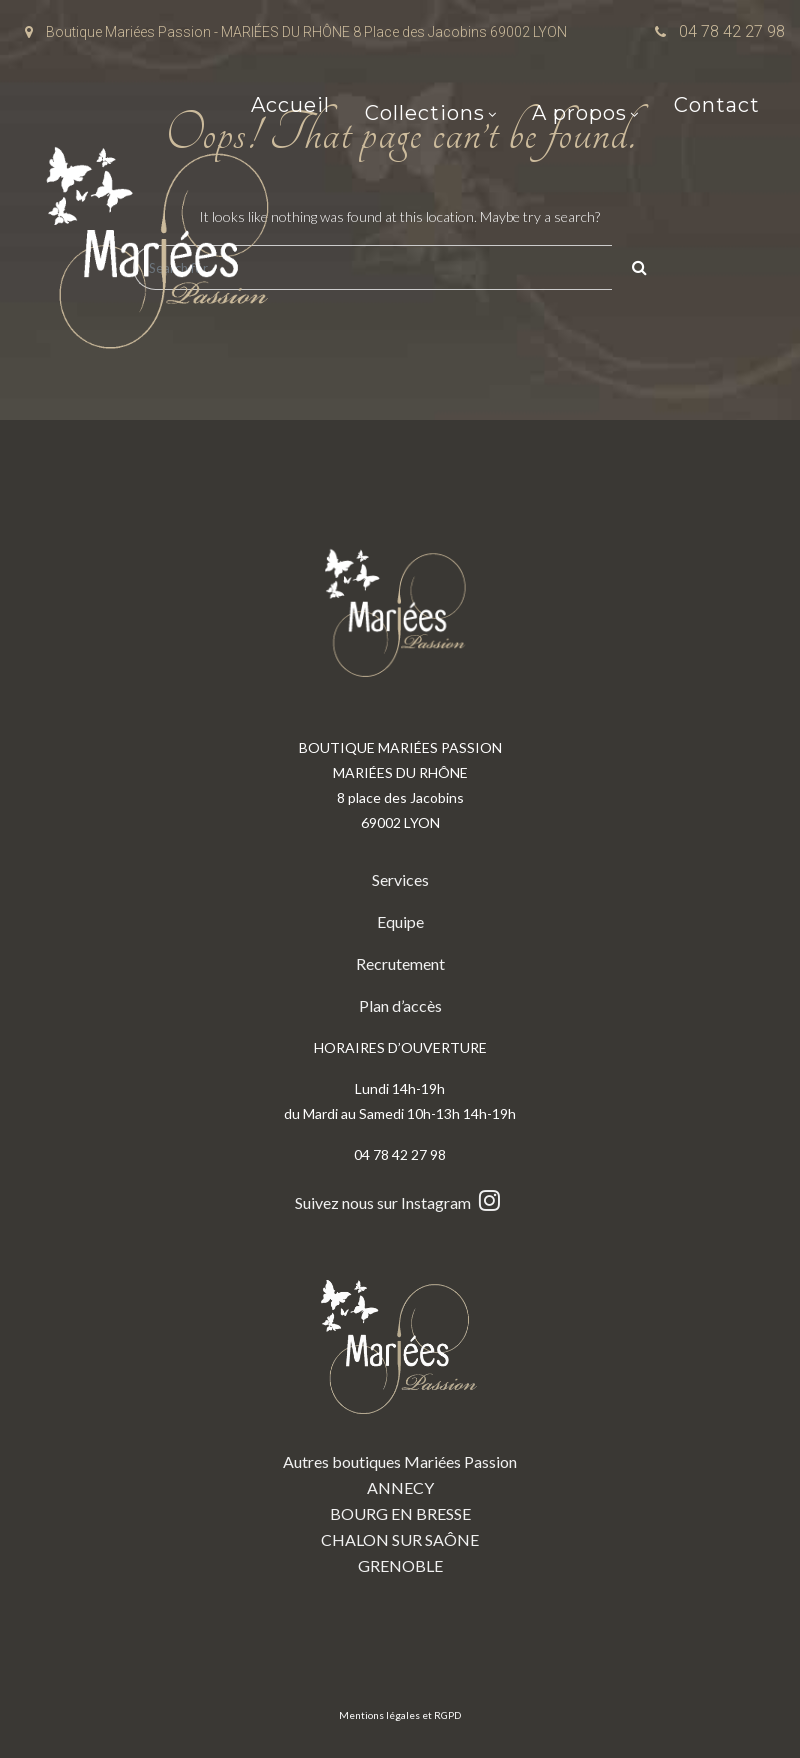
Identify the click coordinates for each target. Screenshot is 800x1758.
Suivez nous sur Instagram (400, 1202)
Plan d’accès (400, 1005)
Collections (425, 115)
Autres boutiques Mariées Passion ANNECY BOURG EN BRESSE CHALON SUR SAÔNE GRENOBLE (400, 1412)
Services (400, 879)
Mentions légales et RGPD (400, 1715)
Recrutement (400, 963)
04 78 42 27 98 (732, 31)
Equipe (400, 921)
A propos (579, 115)
